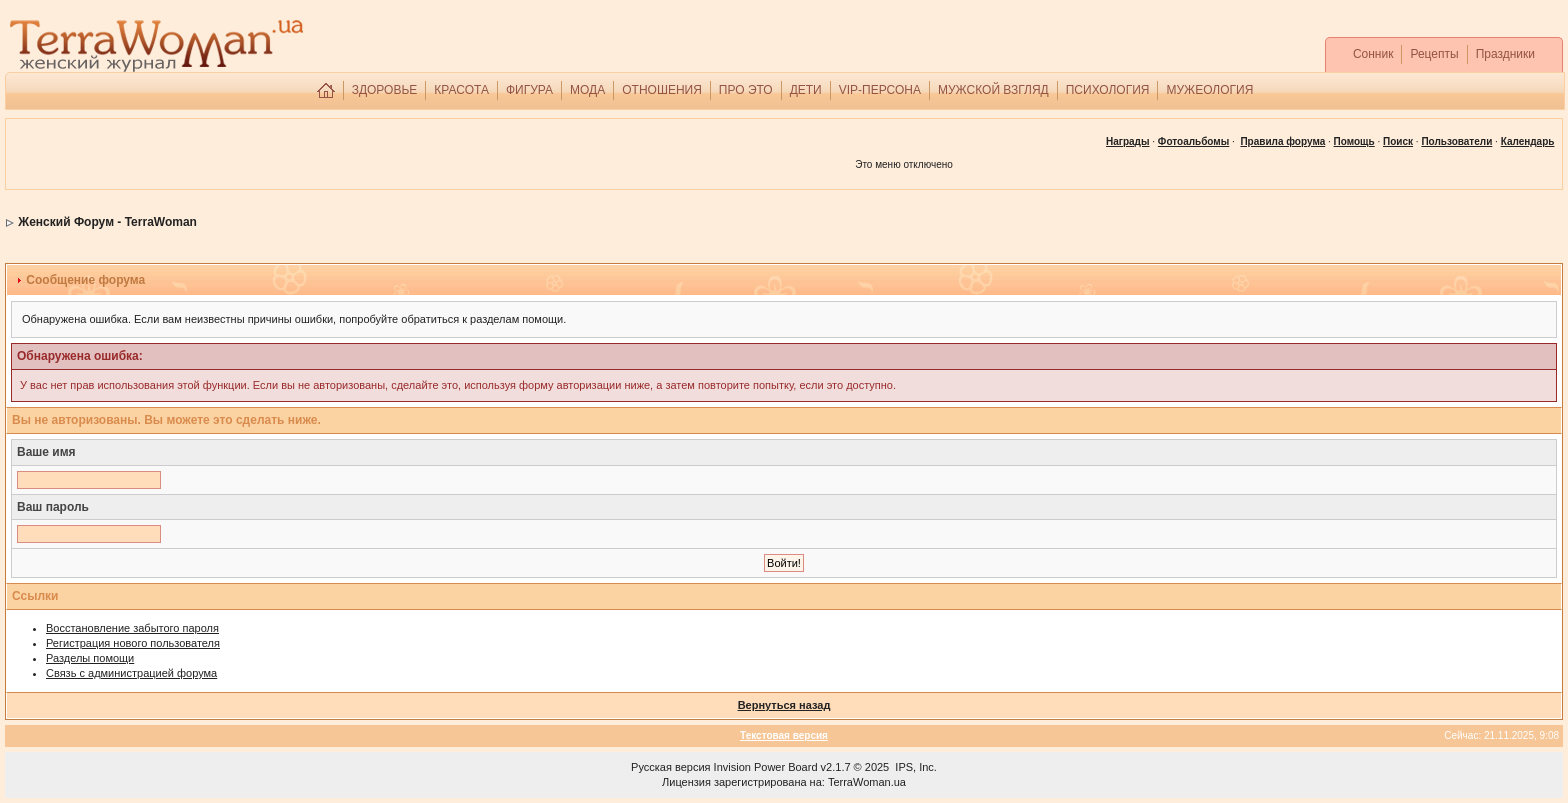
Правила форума (1282, 141)
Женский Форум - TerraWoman (107, 222)
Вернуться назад (784, 705)
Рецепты (1434, 54)
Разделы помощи (90, 658)
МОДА (587, 90)
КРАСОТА (461, 90)
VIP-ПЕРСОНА (880, 90)
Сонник (1373, 54)
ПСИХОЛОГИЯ (1108, 90)
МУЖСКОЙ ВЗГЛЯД (993, 90)
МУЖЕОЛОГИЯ (1209, 90)
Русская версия (670, 767)
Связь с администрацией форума (131, 673)
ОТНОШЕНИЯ (662, 90)
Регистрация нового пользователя (133, 643)
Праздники (1505, 54)
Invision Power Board (766, 767)
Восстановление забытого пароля (132, 628)
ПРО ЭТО (746, 90)
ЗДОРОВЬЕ (385, 90)
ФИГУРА (529, 90)
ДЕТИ (806, 90)
